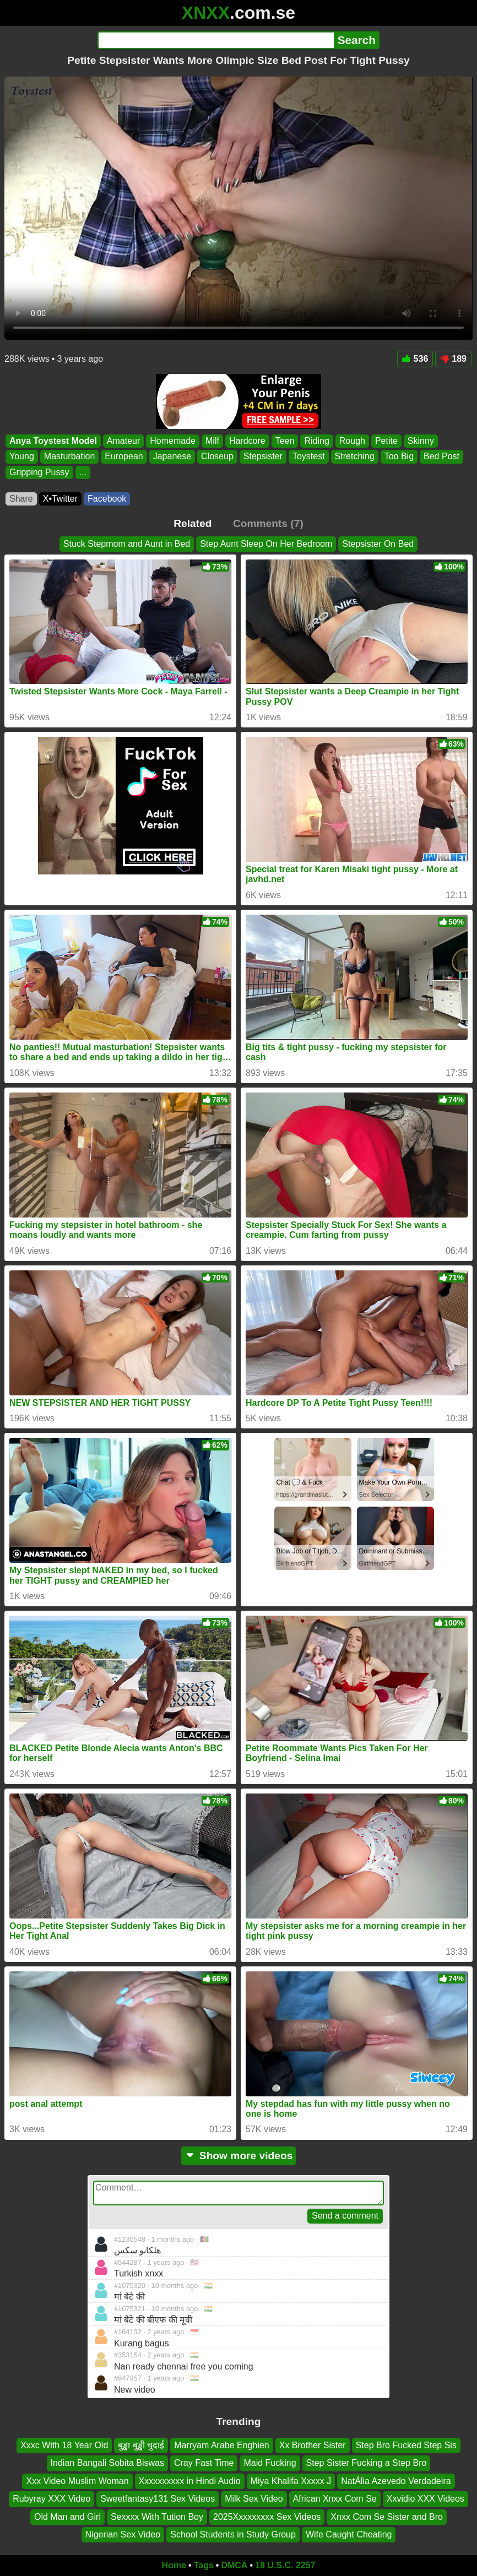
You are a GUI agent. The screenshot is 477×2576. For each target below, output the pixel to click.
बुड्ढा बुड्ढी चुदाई (141, 2445)
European (124, 456)
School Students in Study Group (233, 2534)
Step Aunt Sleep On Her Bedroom (266, 543)
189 (453, 358)
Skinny (421, 440)
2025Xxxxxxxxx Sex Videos (267, 2516)
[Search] (215, 40)
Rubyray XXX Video (51, 2498)
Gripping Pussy (39, 471)
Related (193, 523)
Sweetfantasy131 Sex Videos (157, 2498)
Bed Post (441, 456)
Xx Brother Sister (312, 2445)
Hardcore (247, 440)
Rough (352, 440)
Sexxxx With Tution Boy (157, 2516)
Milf (212, 440)
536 (415, 358)
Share (21, 498)
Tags (204, 2565)
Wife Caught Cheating (349, 2534)
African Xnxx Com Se (335, 2498)
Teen (285, 440)
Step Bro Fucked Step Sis (406, 2445)
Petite (386, 440)
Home (174, 2565)
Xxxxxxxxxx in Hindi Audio (190, 2481)
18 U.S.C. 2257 (285, 2565)
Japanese (172, 456)
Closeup (217, 456)
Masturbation (69, 456)
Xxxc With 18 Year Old (64, 2445)
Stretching (355, 456)
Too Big (399, 456)
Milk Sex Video (254, 2498)
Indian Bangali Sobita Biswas (107, 2463)
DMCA (234, 2565)
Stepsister (263, 456)
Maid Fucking (269, 2463)
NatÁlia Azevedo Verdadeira (396, 2481)
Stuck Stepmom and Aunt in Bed (126, 543)
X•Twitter (60, 498)
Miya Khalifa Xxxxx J (291, 2481)
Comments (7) (268, 523)
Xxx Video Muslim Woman (77, 2481)
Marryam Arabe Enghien (221, 2445)
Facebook (107, 498)
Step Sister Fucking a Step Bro (366, 2463)
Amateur (123, 440)
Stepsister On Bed (378, 543)
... (82, 471)
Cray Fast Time (204, 2463)
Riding (316, 440)
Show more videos (239, 2155)
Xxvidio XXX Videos (425, 2498)
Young (21, 456)
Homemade (173, 440)
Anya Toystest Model (53, 440)
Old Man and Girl (67, 2516)
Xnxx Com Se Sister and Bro (386, 2516)
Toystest (308, 456)
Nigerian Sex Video (123, 2534)
